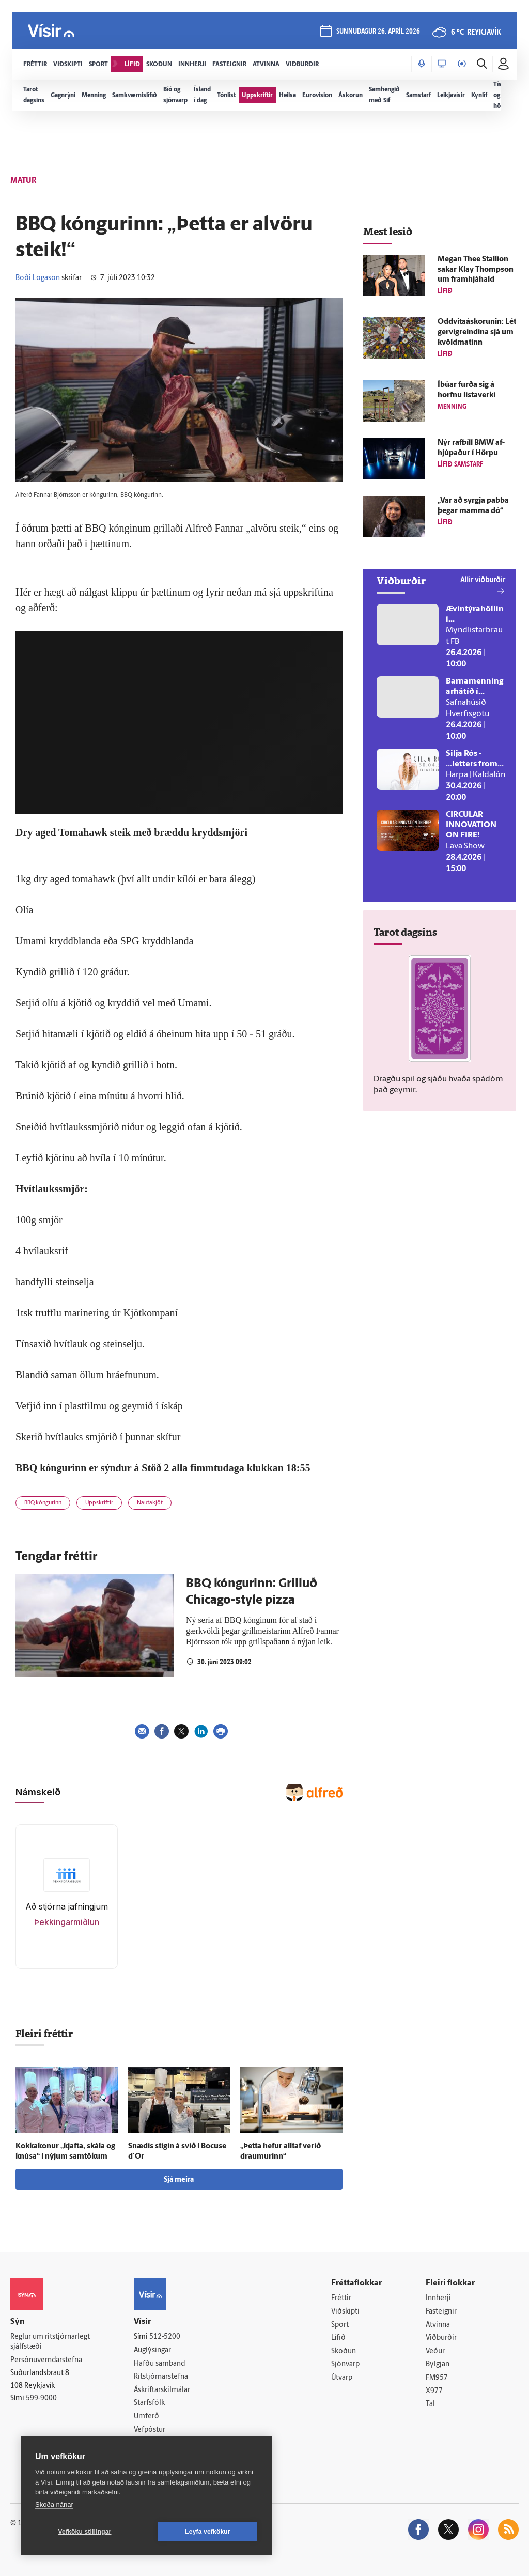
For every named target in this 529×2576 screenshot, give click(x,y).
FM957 (437, 2378)
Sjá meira (179, 2180)
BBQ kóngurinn (42, 1503)
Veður (435, 2351)
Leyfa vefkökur (207, 2531)
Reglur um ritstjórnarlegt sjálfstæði (50, 2342)
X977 (434, 2391)
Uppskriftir (99, 1503)
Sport (340, 2325)
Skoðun (343, 2351)
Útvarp (341, 2378)
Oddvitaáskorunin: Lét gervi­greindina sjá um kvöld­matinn (477, 332)
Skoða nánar (54, 2504)
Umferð (146, 2416)
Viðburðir (441, 2338)
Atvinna (438, 2325)
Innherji (438, 2298)
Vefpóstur (149, 2430)
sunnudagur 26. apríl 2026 (378, 32)
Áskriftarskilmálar (162, 2390)
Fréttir (341, 2298)
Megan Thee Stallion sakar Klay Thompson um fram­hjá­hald (476, 270)
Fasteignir (441, 2312)
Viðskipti (345, 2312)
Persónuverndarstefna (46, 2360)
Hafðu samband (159, 2364)
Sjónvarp (345, 2364)
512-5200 (164, 2337)
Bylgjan (437, 2364)
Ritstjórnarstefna (161, 2377)
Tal (430, 2404)
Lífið (338, 2338)
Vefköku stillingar (85, 2531)
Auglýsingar (152, 2350)
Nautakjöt (150, 1503)
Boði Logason (37, 278)
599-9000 (41, 2398)
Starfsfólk (149, 2403)
